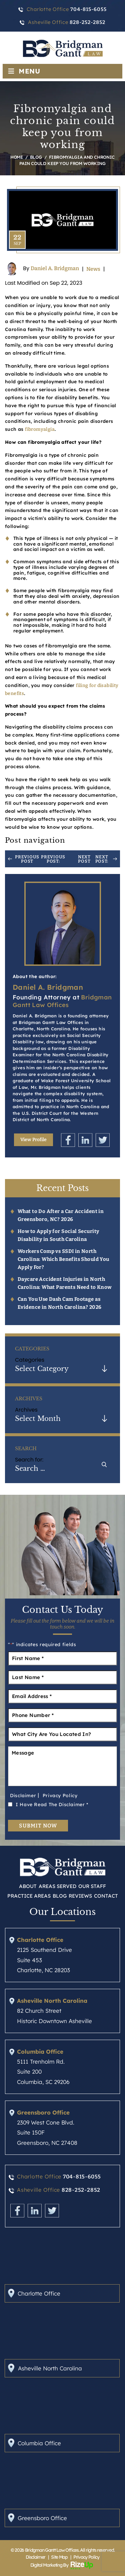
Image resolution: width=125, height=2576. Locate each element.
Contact (106, 1896)
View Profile (33, 1139)
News (93, 269)
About (28, 1886)
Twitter (103, 1140)
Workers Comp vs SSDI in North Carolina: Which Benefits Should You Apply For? (63, 1259)
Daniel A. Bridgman (55, 268)
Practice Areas (29, 1896)
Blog (60, 1896)
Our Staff (92, 1886)
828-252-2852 (81, 2190)
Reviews (80, 1896)
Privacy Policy (60, 1796)
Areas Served (57, 1886)
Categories (29, 1360)
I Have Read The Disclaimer (52, 1804)
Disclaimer (23, 1796)
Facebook (68, 1140)
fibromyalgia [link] (40, 429)
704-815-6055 (82, 2176)
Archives (26, 1410)
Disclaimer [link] (35, 2557)
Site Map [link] (59, 2557)
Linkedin (85, 1140)
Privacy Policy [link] (86, 2557)
